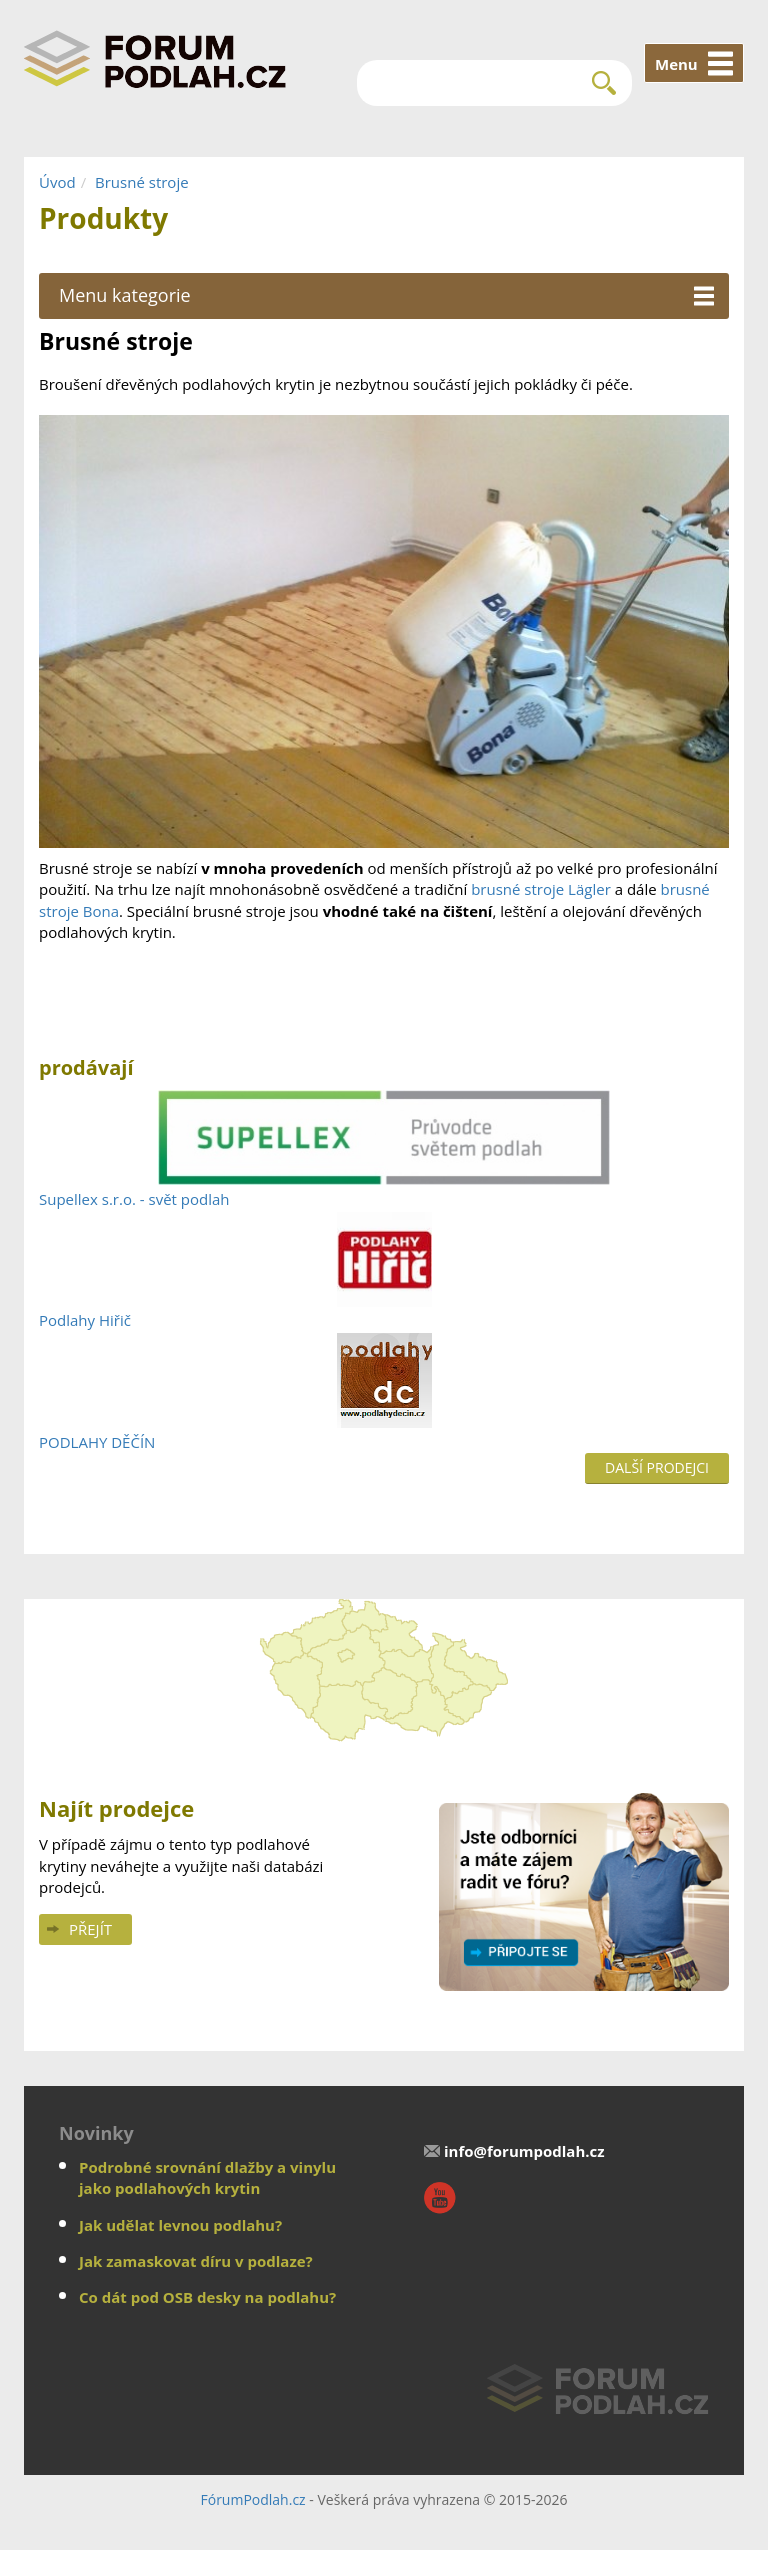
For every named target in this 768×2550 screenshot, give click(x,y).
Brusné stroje (142, 182)
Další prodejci (657, 1467)
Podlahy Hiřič (85, 1320)
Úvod (57, 182)
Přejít (90, 1929)
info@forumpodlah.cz (524, 2151)
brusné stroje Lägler (541, 889)
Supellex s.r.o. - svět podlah (134, 1199)
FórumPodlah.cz (252, 2499)
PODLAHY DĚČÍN (97, 1442)
